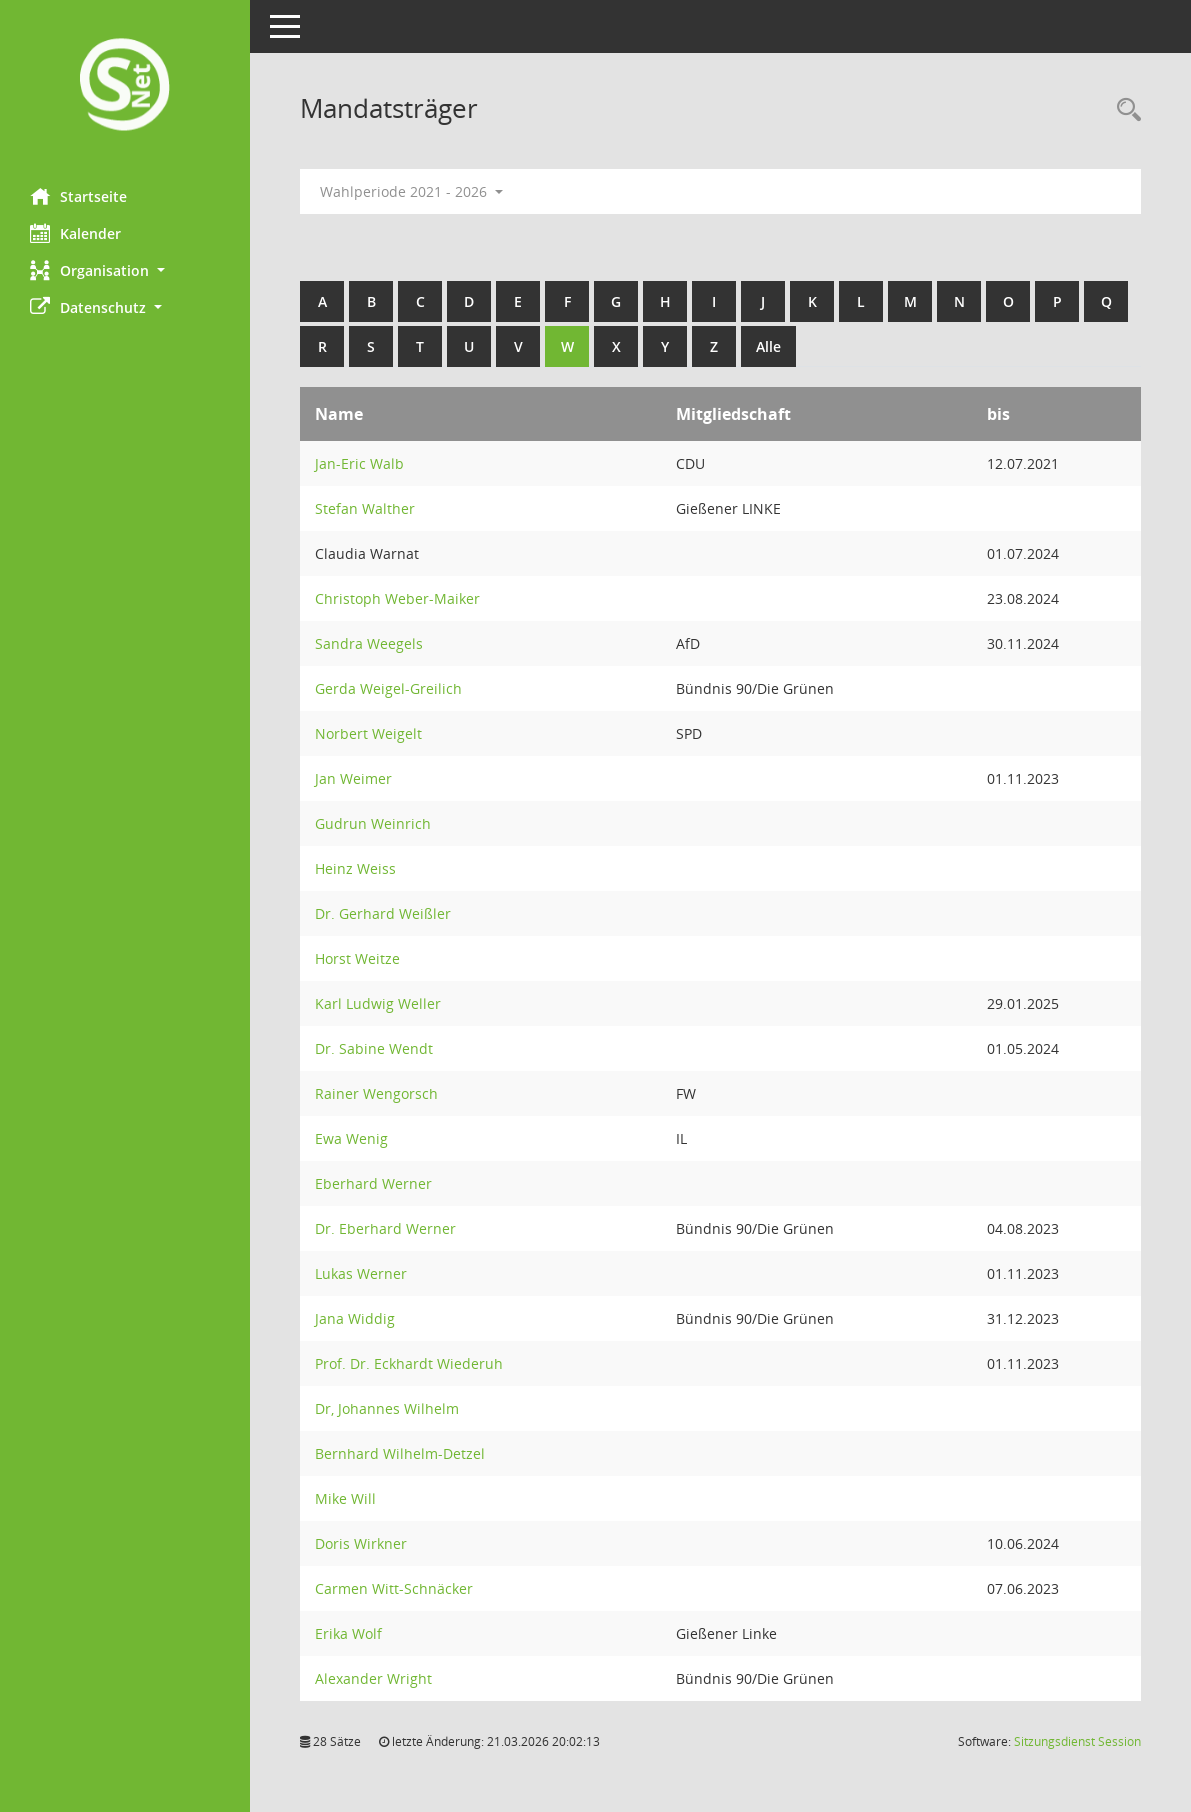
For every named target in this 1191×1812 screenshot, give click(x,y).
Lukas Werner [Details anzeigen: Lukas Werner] (361, 1273)
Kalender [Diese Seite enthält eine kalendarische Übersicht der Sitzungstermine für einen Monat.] (75, 233)
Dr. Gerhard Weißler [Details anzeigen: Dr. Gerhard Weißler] (383, 913)
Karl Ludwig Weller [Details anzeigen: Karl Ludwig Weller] (378, 1003)
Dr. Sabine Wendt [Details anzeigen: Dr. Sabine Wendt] (374, 1048)
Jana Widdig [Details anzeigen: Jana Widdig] (355, 1318)
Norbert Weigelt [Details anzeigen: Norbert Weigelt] (368, 733)
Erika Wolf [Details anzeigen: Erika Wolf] (348, 1633)
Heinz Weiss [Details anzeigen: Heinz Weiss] (355, 868)
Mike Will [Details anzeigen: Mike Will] (345, 1498)
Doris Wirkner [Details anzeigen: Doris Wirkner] (361, 1543)
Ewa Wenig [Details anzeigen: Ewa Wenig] (351, 1138)
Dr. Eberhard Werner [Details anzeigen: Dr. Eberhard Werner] (385, 1228)
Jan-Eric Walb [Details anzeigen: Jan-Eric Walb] (359, 463)
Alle (768, 346)
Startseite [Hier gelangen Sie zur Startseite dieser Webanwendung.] (78, 196)
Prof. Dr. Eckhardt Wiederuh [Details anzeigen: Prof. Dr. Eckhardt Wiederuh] (409, 1363)
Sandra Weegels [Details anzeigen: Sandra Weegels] (369, 643)
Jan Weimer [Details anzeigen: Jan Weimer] (353, 778)
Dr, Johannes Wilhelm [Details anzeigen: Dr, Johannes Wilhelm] (387, 1408)
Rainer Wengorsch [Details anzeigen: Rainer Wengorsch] (376, 1093)
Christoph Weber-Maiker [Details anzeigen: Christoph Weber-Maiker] (397, 598)
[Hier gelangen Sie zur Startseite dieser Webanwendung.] (125, 86)
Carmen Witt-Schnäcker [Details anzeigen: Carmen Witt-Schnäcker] (394, 1588)
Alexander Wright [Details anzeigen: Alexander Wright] (373, 1678)
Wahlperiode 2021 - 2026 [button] (411, 191)
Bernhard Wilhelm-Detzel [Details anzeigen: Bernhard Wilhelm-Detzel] (400, 1453)
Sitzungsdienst (1077, 1741)
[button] (125, 270)
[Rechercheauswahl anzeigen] (1124, 110)
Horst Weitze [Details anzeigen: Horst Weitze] (357, 958)
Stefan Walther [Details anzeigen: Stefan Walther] (365, 508)
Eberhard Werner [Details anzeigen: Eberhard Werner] (373, 1183)
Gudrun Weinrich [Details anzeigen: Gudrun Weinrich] (373, 823)
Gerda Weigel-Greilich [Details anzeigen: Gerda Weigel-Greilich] (388, 688)
